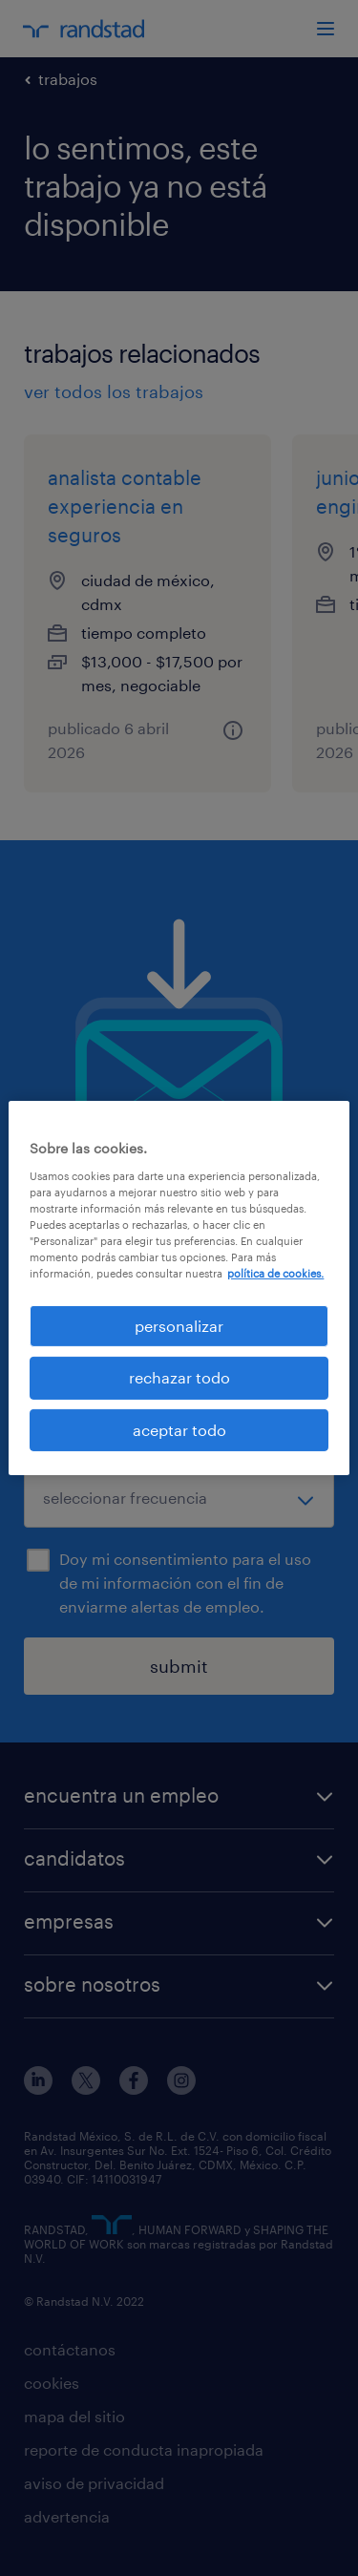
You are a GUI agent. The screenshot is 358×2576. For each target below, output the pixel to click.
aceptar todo (179, 1430)
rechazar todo (179, 1377)
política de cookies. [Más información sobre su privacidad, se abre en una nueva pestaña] (275, 1273)
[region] (178, 1288)
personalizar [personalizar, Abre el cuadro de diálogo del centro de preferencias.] (179, 1326)
